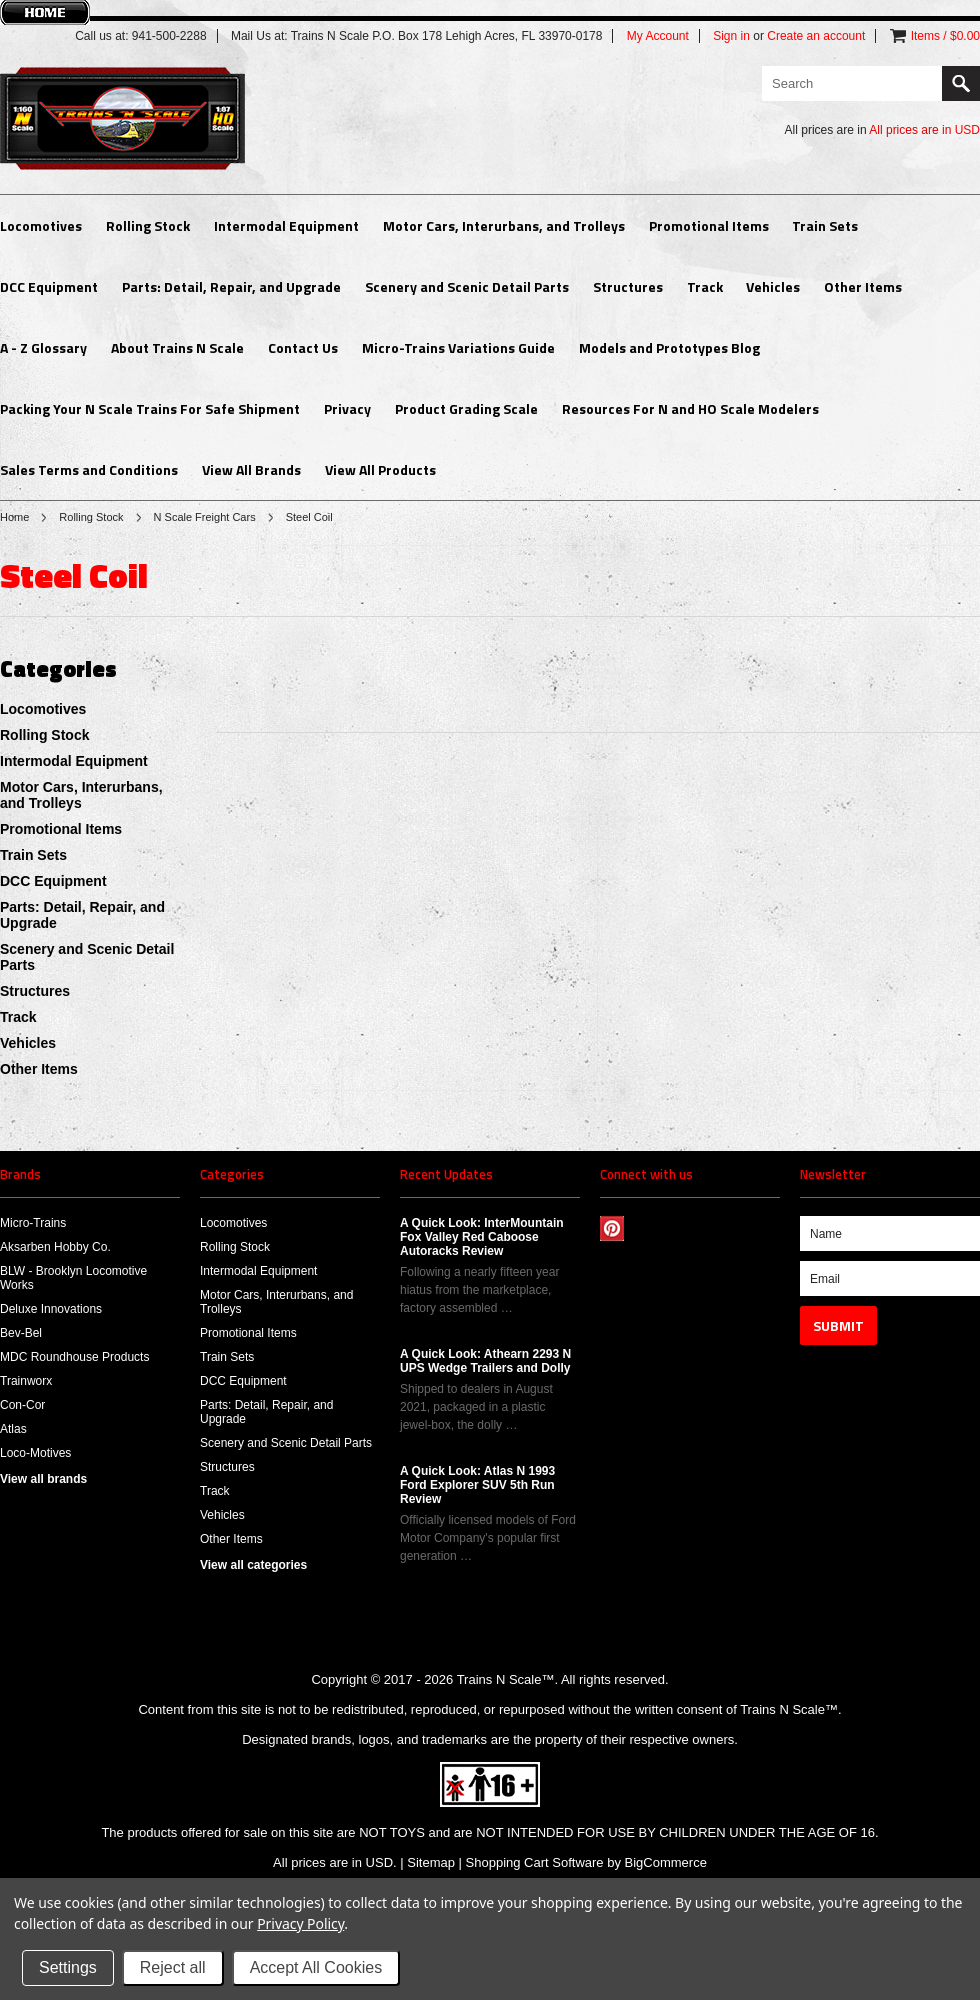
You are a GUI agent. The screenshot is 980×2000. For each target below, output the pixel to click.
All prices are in (924, 130)
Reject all (173, 1967)
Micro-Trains (33, 1223)
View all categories (253, 1565)
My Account (658, 36)
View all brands (43, 1479)
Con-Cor (22, 1405)
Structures (628, 286)
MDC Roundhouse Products (74, 1357)
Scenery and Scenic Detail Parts (467, 286)
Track (705, 286)
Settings (68, 1967)
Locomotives (41, 225)
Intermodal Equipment (286, 225)
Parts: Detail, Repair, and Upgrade (231, 286)
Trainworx (26, 1381)
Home (14, 517)
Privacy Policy (300, 1923)
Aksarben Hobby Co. (55, 1247)
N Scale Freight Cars (205, 517)
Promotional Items (709, 225)
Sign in (731, 36)
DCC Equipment (49, 286)
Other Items (863, 286)
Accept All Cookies (316, 1967)
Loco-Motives (35, 1453)
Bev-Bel (21, 1333)
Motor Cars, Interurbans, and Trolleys (504, 225)
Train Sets (825, 225)
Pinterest (612, 1228)
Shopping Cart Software (535, 1862)
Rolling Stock (148, 225)
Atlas (13, 1429)
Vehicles (773, 286)
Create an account (816, 36)
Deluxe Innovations (51, 1309)
